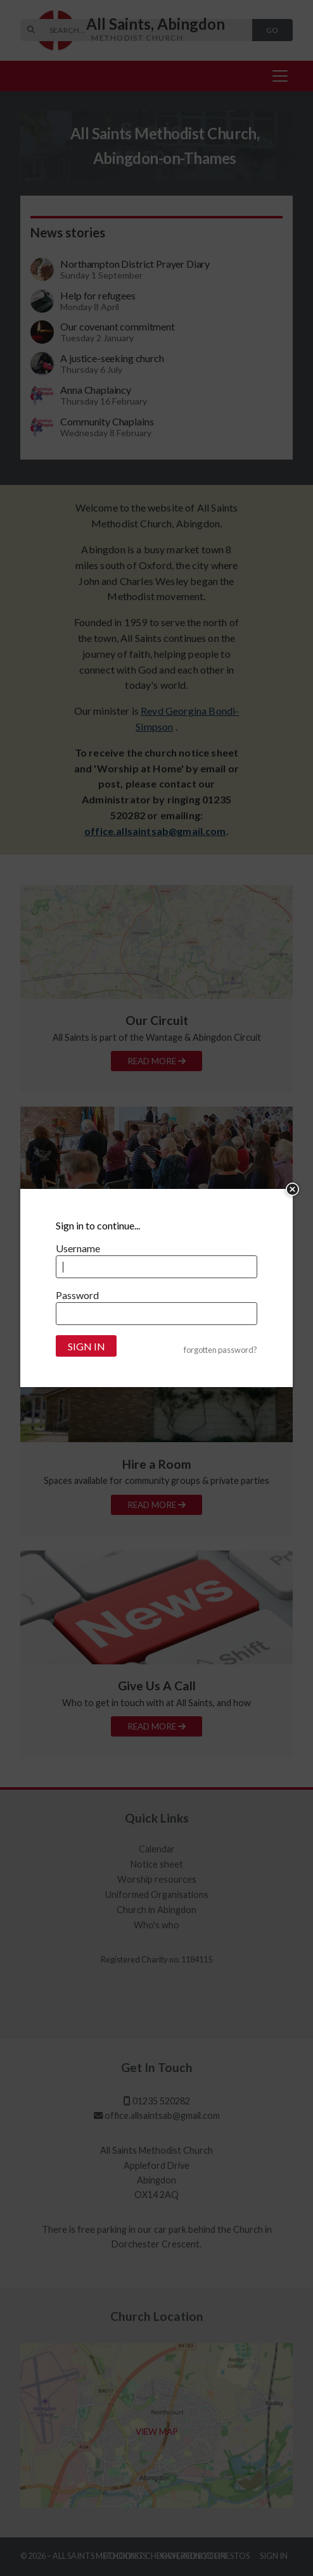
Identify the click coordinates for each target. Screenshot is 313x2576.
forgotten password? (220, 1350)
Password (77, 1295)
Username (78, 1248)
